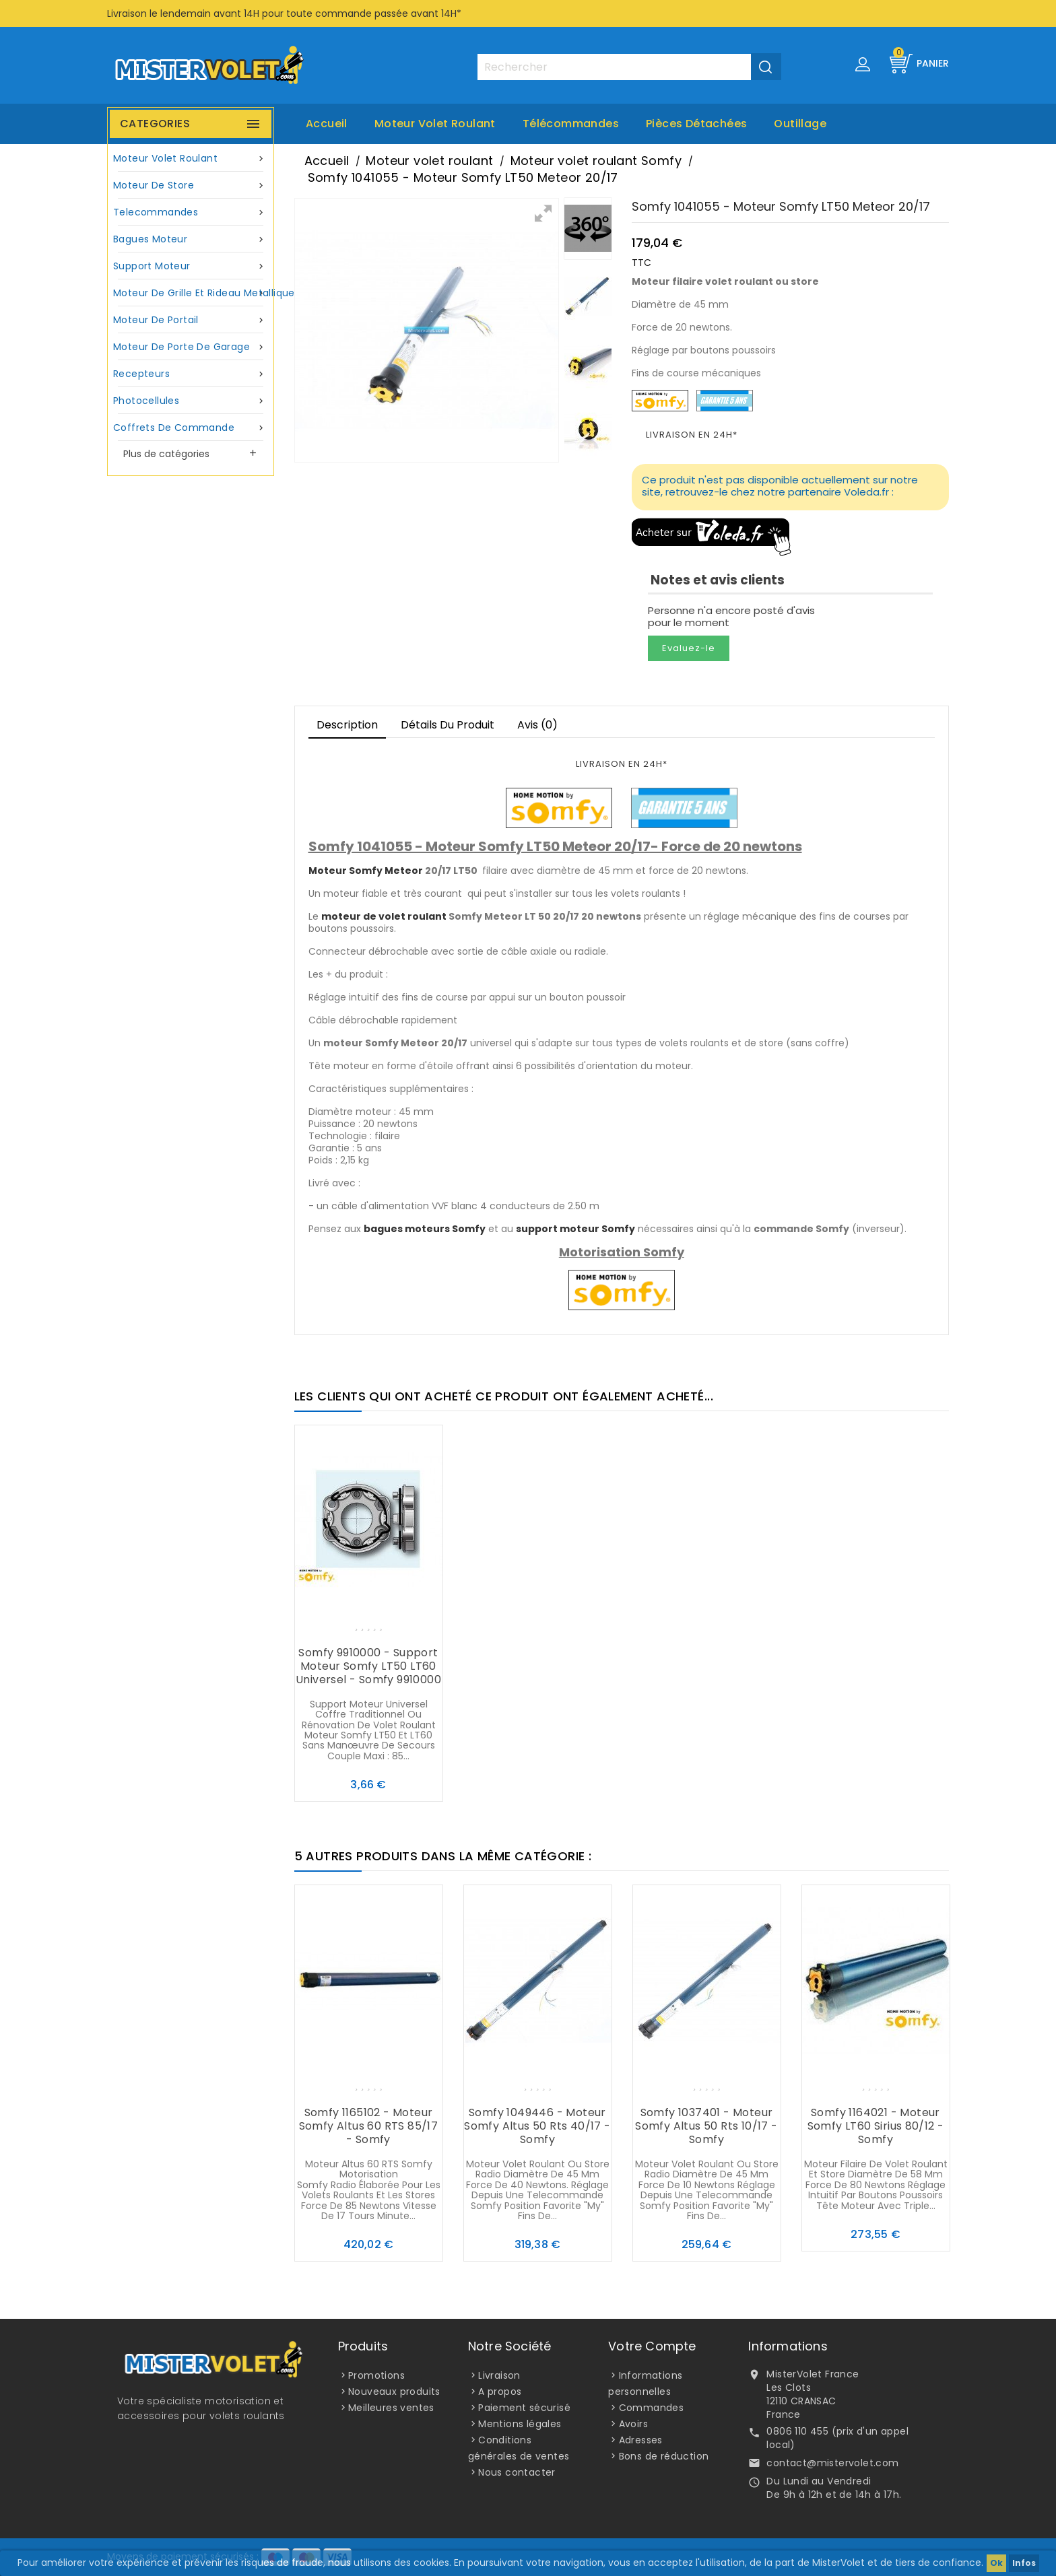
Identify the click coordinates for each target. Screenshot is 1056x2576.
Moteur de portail (190, 320)
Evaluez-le (688, 648)
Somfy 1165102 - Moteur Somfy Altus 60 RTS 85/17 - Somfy (368, 2126)
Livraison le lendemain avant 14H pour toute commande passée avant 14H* (284, 13)
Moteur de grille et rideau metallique (192, 293)
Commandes (651, 2407)
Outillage (800, 123)
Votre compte (652, 2346)
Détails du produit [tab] (447, 725)
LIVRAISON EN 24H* (691, 434)
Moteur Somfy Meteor (365, 870)
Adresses (641, 2440)
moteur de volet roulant (384, 916)
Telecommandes (190, 212)
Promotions (376, 2375)
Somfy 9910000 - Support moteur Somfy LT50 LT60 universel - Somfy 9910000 (368, 1666)
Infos (1024, 2563)
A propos (499, 2391)
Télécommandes (571, 123)
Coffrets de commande (190, 428)
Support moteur (190, 266)
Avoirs (633, 2424)
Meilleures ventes (391, 2407)
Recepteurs (190, 374)
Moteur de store (190, 185)
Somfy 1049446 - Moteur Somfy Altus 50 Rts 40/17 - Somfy (537, 2126)
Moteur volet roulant (435, 123)
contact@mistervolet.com (832, 2463)
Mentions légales (519, 2424)
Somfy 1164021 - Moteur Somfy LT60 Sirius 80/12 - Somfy (875, 2126)
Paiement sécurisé (524, 2407)
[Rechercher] (629, 67)
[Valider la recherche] (766, 66)
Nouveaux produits (394, 2391)
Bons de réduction (664, 2456)
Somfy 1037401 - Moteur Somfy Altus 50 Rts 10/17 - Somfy (706, 2126)
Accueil (327, 123)
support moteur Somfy (575, 1228)
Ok (996, 2563)
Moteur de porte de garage (190, 347)
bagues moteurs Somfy (425, 1228)
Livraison (499, 2375)
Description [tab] (347, 725)
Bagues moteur (190, 239)
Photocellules (190, 401)
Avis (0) (537, 725)
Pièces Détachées (696, 123)
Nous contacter (517, 2472)
